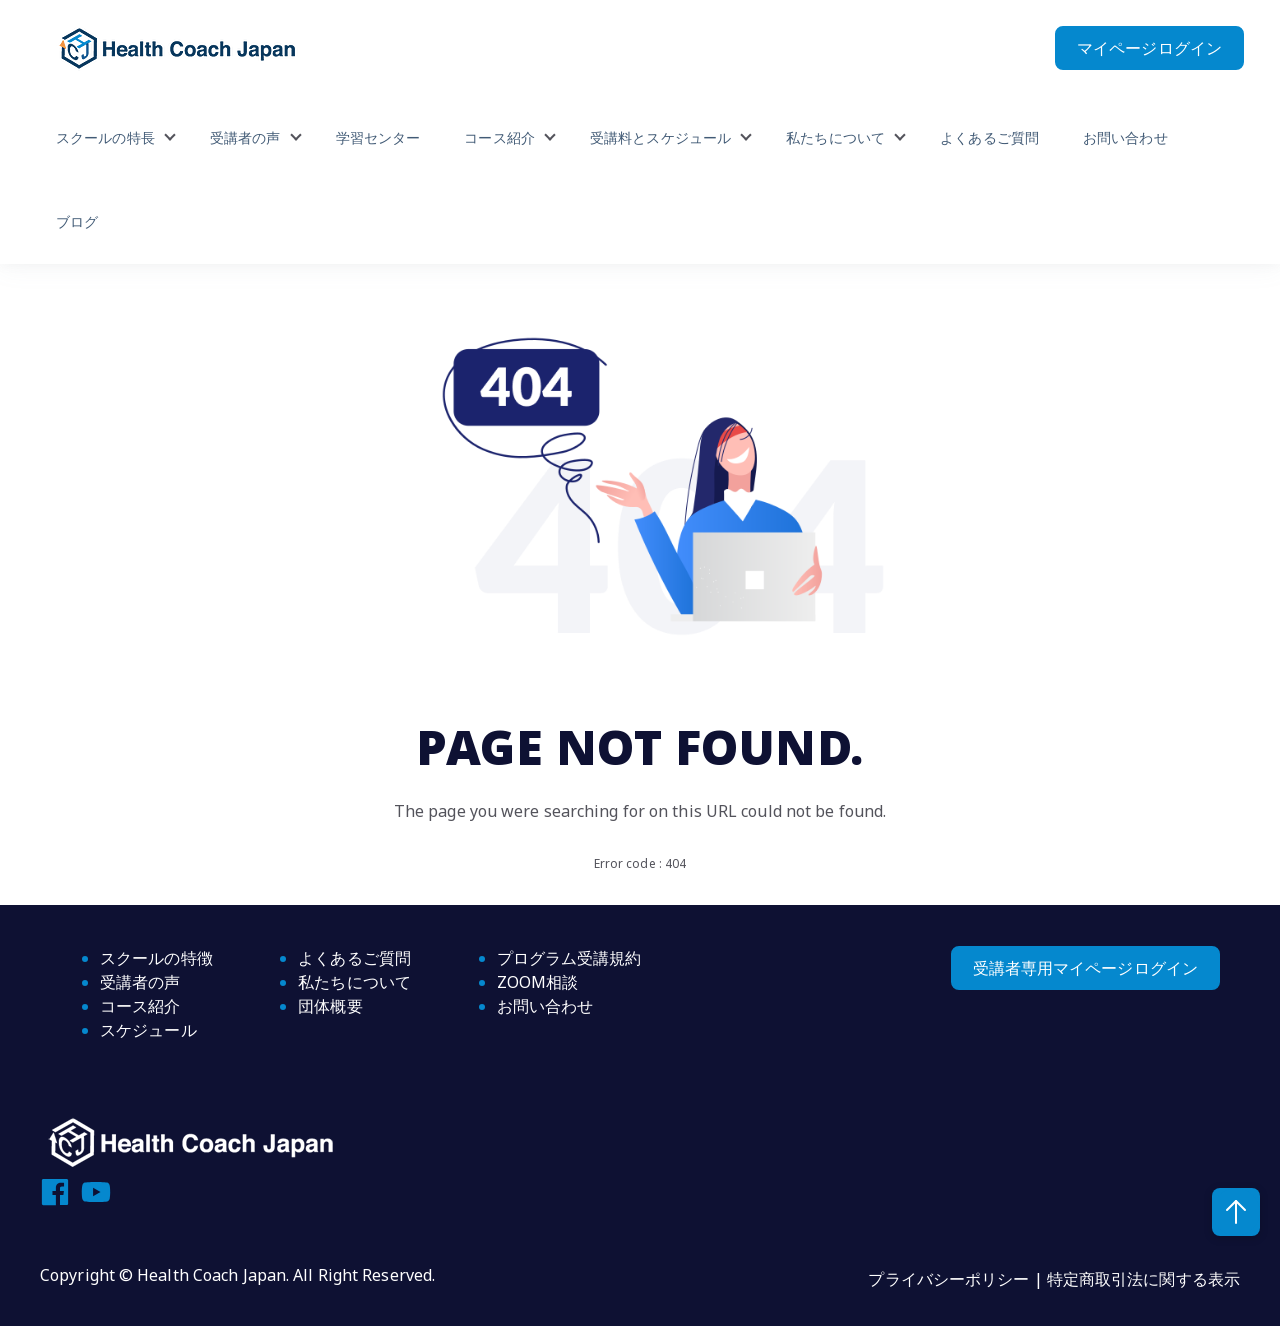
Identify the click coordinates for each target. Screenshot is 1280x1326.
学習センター (378, 137)
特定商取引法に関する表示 (1143, 1279)
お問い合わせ (1125, 137)
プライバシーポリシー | (957, 1279)
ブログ (77, 221)
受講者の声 (245, 137)
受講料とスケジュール (660, 137)
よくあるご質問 (989, 137)
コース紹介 (499, 137)
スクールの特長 (105, 137)
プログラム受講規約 (569, 958)
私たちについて (835, 137)
